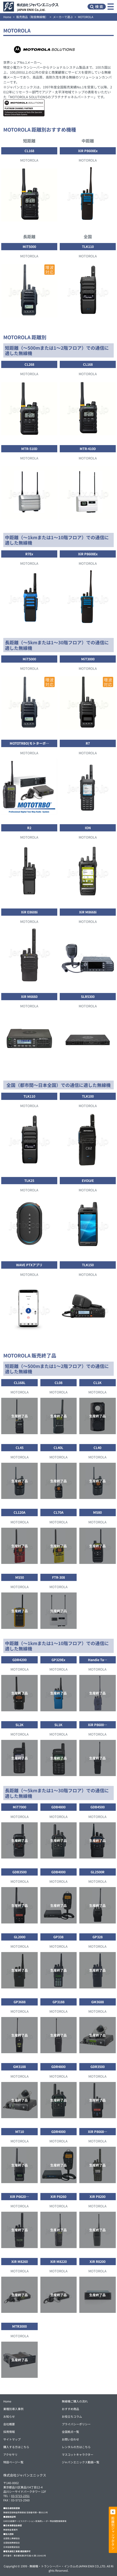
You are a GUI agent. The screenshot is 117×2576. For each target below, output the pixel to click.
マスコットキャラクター (77, 2454)
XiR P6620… (19, 2196)
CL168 (29, 150)
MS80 (97, 1512)
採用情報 (9, 2432)
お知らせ (9, 2416)
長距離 (29, 237)
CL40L (58, 1447)
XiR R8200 (97, 2261)
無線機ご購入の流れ (75, 2401)
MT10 (19, 2131)
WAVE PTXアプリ (29, 1264)
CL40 (97, 1447)
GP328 (97, 1936)
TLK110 (88, 246)
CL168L (19, 1382)
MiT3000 (88, 658)
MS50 (19, 1577)
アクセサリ (10, 2454)
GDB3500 (19, 1871)
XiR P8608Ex (88, 150)
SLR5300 (88, 996)
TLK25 (29, 1180)
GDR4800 (58, 2066)
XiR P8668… (97, 2131)
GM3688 (97, 2001)
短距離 (29, 141)
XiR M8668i (88, 912)
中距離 (88, 141)
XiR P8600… (97, 1724)
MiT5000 (29, 246)
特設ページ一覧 (13, 2462)
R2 (29, 827)
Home (7, 17)
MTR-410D (88, 448)
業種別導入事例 (13, 2409)
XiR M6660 (29, 996)
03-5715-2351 (20, 2496)
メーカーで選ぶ (63, 17)
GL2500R (97, 1871)
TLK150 (88, 1264)
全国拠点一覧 (70, 2432)
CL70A (58, 1512)
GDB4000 (58, 1871)
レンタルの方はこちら (76, 2447)
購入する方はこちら (16, 2447)
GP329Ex (58, 1659)
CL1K (97, 1382)
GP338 (58, 1936)
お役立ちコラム (72, 2416)
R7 (88, 743)
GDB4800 (58, 1806)
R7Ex (29, 553)
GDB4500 (97, 1806)
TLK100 (88, 1096)
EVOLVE (88, 1180)
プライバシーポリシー (76, 2424)
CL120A (19, 1512)
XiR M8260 (19, 2261)
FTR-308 (58, 1577)
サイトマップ (12, 2439)
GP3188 (58, 2001)
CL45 (19, 1447)
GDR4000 (58, 2131)
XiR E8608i (29, 912)
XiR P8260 (58, 2196)
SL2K (19, 1724)
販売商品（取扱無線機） (32, 17)
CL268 (29, 364)
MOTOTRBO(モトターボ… (29, 743)
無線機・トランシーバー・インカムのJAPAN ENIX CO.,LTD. (67, 2566)
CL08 (58, 1382)
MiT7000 (19, 1806)
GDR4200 (19, 1659)
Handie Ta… (97, 1659)
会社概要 (9, 2424)
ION (88, 827)
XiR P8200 (97, 2196)
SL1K (58, 1724)
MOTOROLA (29, 160)
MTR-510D (29, 448)
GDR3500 (97, 2066)
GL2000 (19, 1936)
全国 (88, 237)
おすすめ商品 (70, 2409)
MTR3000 (19, 2326)
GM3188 (19, 2066)
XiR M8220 (58, 2261)
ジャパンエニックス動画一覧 (80, 2462)
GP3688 (20, 2001)
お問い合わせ (70, 2439)
